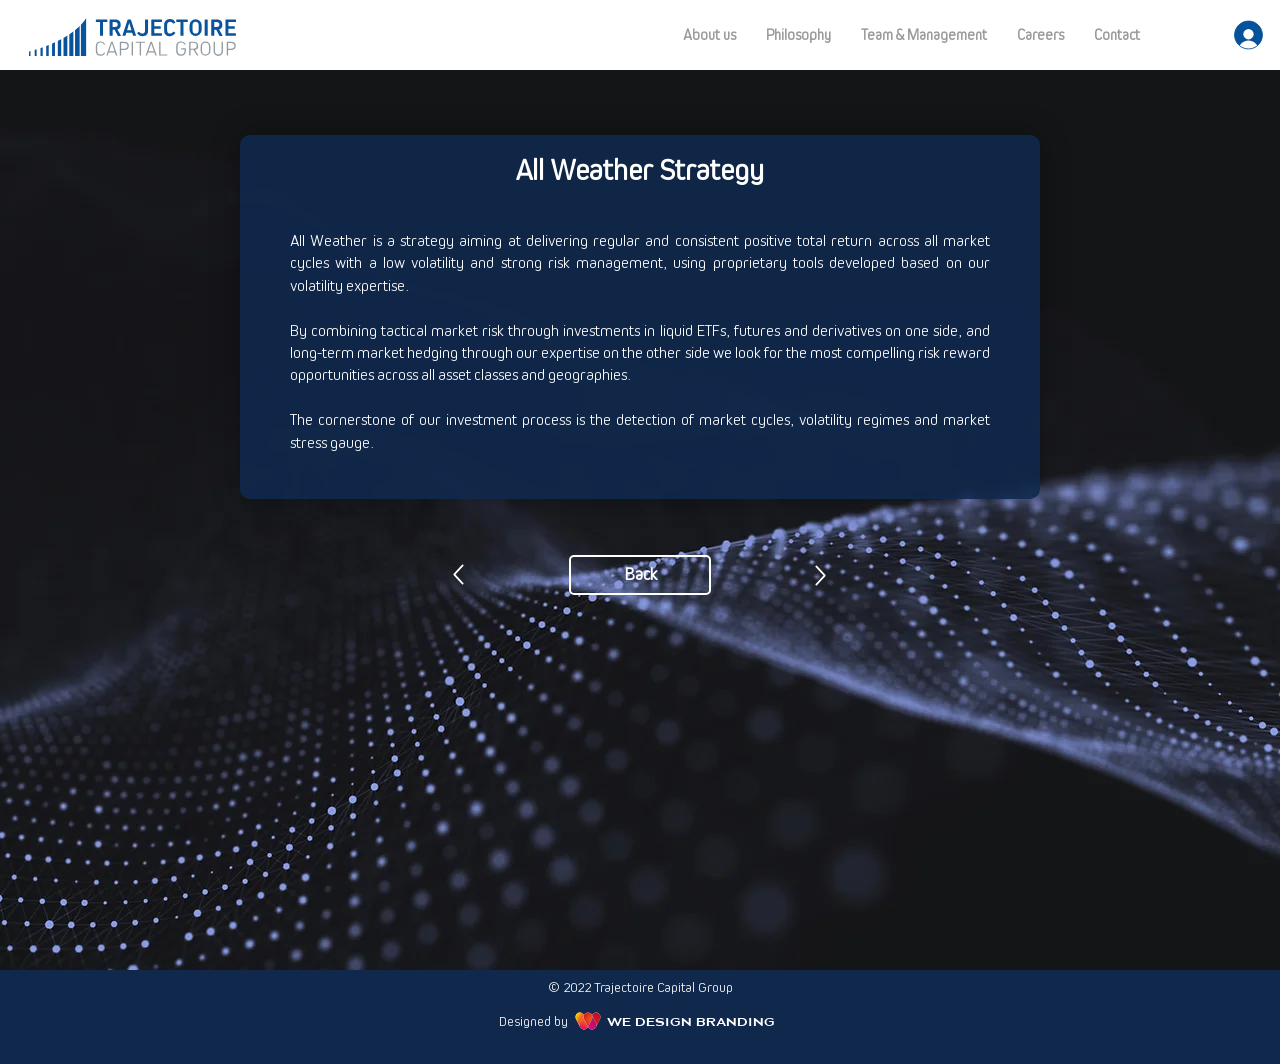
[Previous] (458, 575)
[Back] (640, 575)
